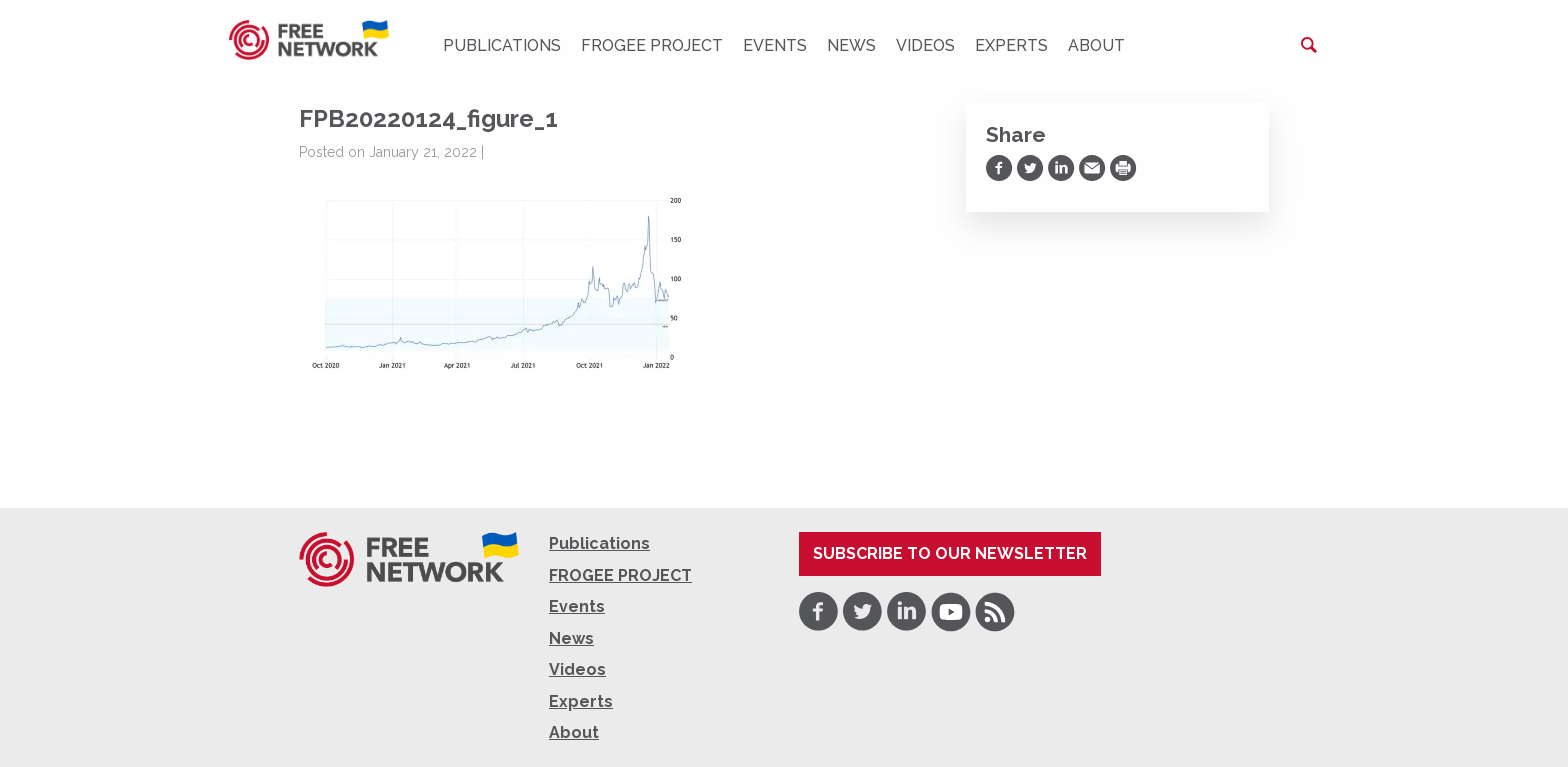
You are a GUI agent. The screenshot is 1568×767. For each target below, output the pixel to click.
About (1096, 45)
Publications (502, 45)
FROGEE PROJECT (652, 45)
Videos (925, 45)
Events (775, 45)
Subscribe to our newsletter (950, 553)
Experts (1011, 45)
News (851, 45)
